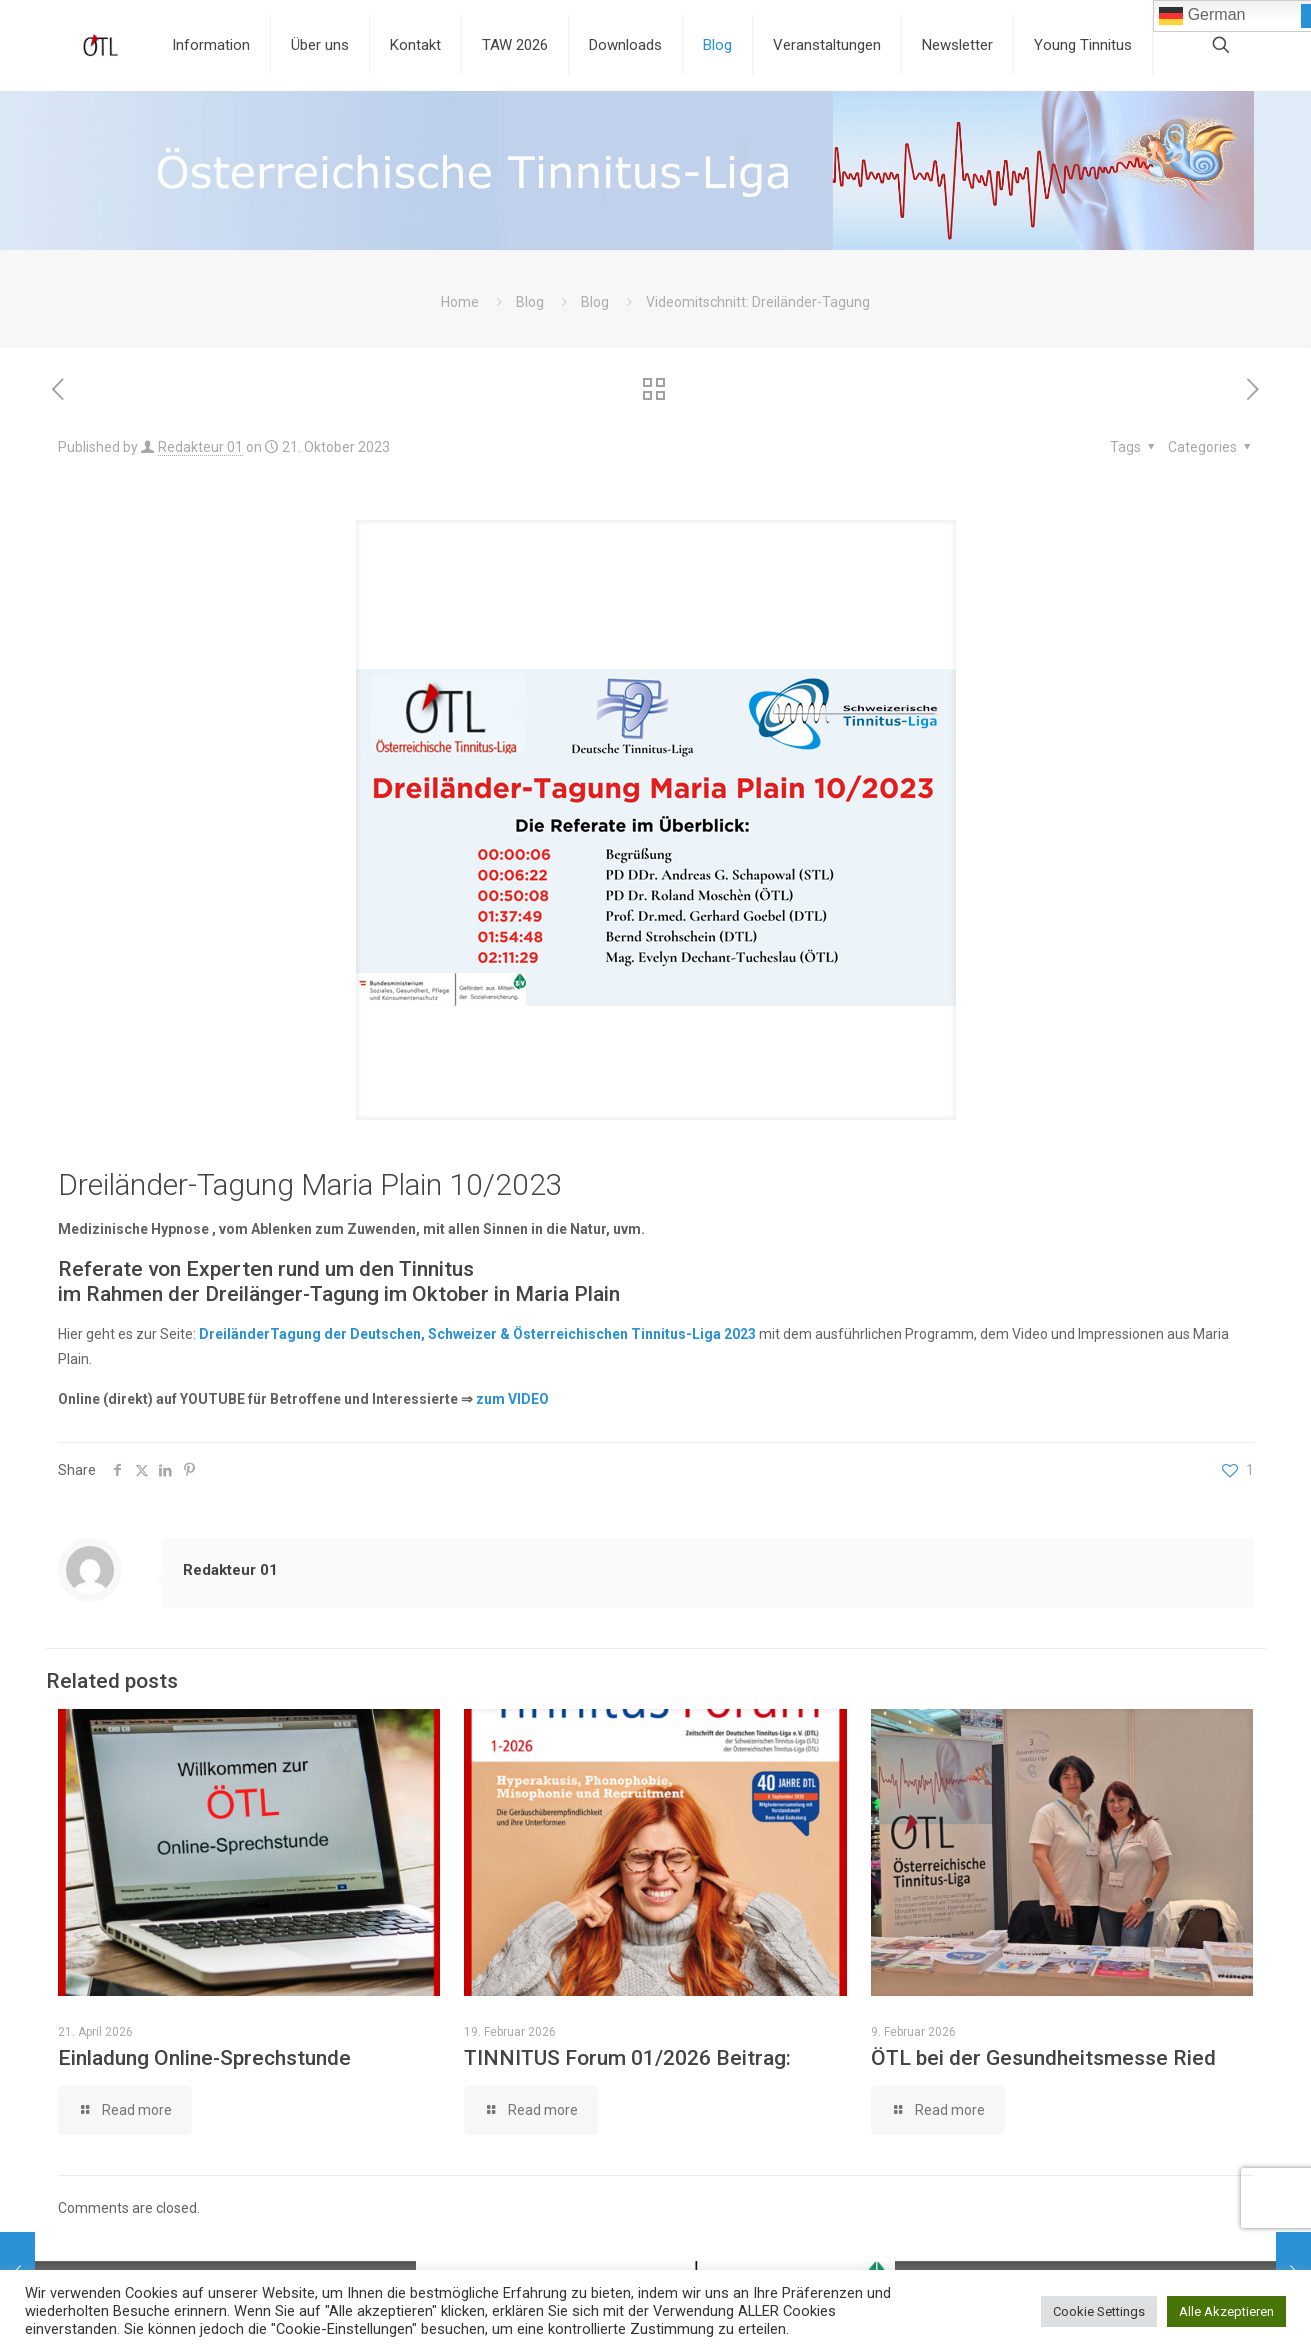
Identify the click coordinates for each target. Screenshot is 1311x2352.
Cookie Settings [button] (1099, 2311)
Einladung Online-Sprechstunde (204, 2058)
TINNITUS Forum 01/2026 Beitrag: (627, 2058)
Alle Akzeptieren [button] (1226, 2311)
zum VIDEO (512, 1399)
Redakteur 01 (200, 447)
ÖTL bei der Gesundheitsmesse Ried (1043, 2058)
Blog (530, 302)
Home (460, 302)
